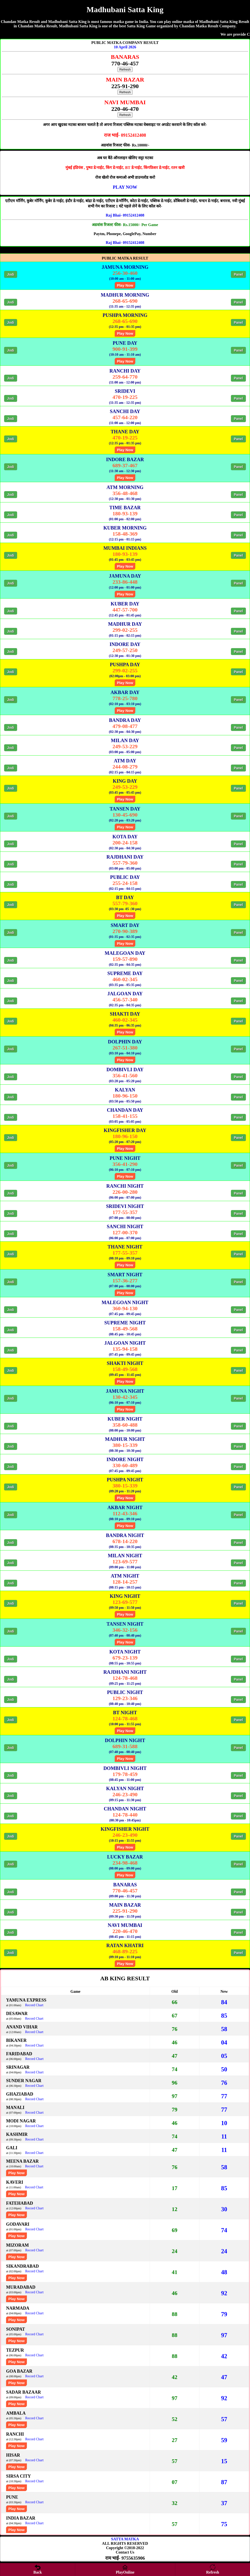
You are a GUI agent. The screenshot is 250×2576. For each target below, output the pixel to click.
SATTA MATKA (125, 2539)
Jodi (10, 274)
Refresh (125, 69)
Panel (238, 274)
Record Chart (34, 2005)
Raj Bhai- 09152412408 (125, 215)
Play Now (125, 285)
